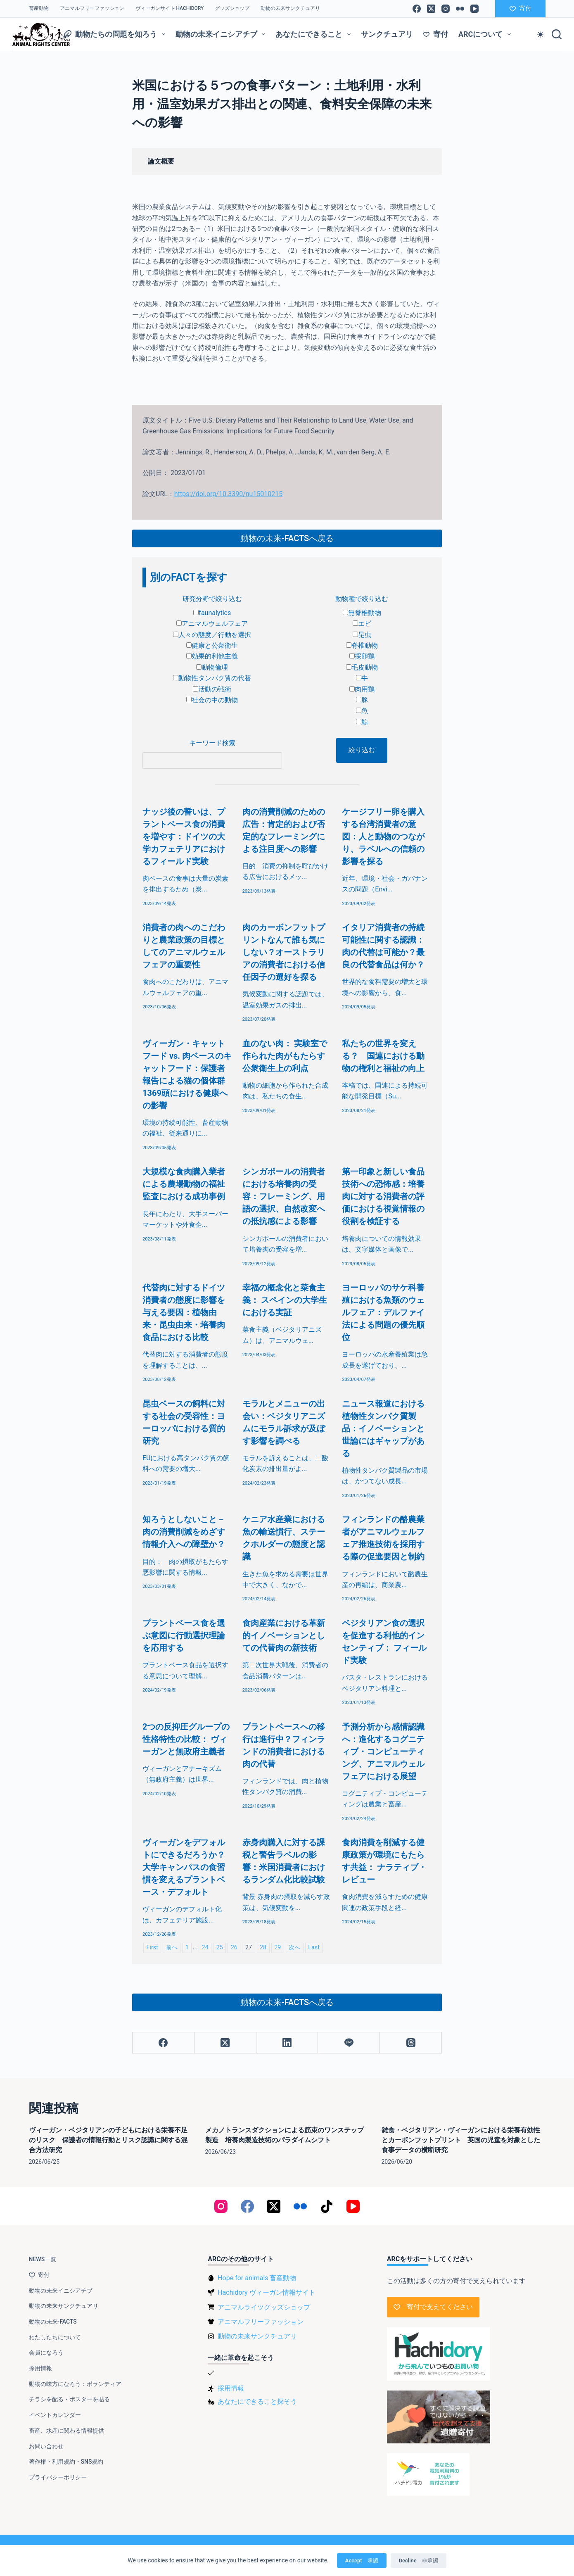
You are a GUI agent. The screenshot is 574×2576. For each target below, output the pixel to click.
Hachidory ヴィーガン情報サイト (266, 2292)
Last (314, 1947)
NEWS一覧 (43, 2259)
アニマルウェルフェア (212, 623)
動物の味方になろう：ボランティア (75, 2384)
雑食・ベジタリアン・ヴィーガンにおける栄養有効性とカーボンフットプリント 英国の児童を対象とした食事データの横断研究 (461, 2140)
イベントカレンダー (55, 2415)
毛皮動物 (362, 667)
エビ (362, 623)
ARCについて (486, 34)
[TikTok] (326, 2206)
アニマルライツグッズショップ (264, 2307)
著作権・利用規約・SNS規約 (66, 2461)
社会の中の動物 (212, 700)
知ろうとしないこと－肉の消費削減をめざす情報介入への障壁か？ (183, 1531)
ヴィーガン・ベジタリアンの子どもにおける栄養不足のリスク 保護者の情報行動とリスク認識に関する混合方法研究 (108, 2140)
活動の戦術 (212, 689)
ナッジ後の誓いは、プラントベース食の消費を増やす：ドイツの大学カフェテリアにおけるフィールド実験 (183, 836)
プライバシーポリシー (58, 2477)
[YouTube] (474, 9)
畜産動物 (39, 8)
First (152, 1947)
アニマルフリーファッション (92, 8)
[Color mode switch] (540, 34)
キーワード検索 (212, 743)
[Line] (349, 2042)
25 (219, 1947)
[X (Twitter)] (431, 9)
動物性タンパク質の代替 (212, 678)
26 (234, 1947)
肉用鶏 (362, 689)
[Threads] (411, 2042)
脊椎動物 (362, 645)
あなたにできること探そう (257, 2401)
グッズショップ (232, 8)
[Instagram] (445, 9)
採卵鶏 (362, 656)
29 (277, 1947)
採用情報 (40, 2368)
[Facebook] (417, 9)
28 (263, 1947)
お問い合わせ (46, 2446)
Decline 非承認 (418, 2560)
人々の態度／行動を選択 (212, 635)
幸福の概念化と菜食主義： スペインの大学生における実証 (284, 1300)
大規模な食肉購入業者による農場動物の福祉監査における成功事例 (183, 1184)
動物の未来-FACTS (53, 2321)
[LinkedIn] (287, 2042)
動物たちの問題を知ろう (115, 34)
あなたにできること (314, 34)
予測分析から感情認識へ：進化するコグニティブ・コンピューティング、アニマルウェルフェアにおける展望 (383, 1751)
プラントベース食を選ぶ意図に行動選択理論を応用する (183, 1635)
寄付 (520, 8)
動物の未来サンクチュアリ (290, 8)
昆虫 (362, 635)
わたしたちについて (55, 2337)
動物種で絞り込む (361, 599)
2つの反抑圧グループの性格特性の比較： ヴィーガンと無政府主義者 (186, 1739)
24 (205, 1947)
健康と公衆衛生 (212, 645)
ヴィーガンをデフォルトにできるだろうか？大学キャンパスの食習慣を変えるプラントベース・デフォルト (183, 1867)
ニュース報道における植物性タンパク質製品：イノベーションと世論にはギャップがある (383, 1428)
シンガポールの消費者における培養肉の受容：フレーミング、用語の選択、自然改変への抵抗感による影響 (283, 1196)
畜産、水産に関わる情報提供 (66, 2430)
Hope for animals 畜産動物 (257, 2278)
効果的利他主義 (212, 656)
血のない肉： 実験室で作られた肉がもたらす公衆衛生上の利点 (284, 1055)
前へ (172, 1947)
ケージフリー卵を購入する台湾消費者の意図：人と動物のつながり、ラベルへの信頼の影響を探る (383, 836)
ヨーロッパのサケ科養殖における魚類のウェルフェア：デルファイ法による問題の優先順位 (383, 1312)
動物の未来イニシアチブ (222, 34)
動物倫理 (212, 667)
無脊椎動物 (362, 613)
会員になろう (46, 2352)
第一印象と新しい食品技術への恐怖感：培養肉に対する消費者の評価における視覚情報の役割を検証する (383, 1196)
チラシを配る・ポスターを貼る (69, 2399)
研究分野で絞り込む (212, 599)
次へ (294, 1947)
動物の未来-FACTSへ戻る (287, 538)
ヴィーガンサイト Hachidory (169, 8)
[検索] (557, 34)
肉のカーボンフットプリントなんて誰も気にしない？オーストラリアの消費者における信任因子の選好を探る (283, 952)
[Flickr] (460, 9)
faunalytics (212, 613)
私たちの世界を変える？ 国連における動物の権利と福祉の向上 (383, 1055)
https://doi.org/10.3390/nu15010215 (228, 494)
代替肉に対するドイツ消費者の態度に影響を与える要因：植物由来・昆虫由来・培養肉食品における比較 (183, 1312)
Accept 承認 (361, 2560)
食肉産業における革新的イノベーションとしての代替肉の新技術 (283, 1635)
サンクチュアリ (387, 34)
